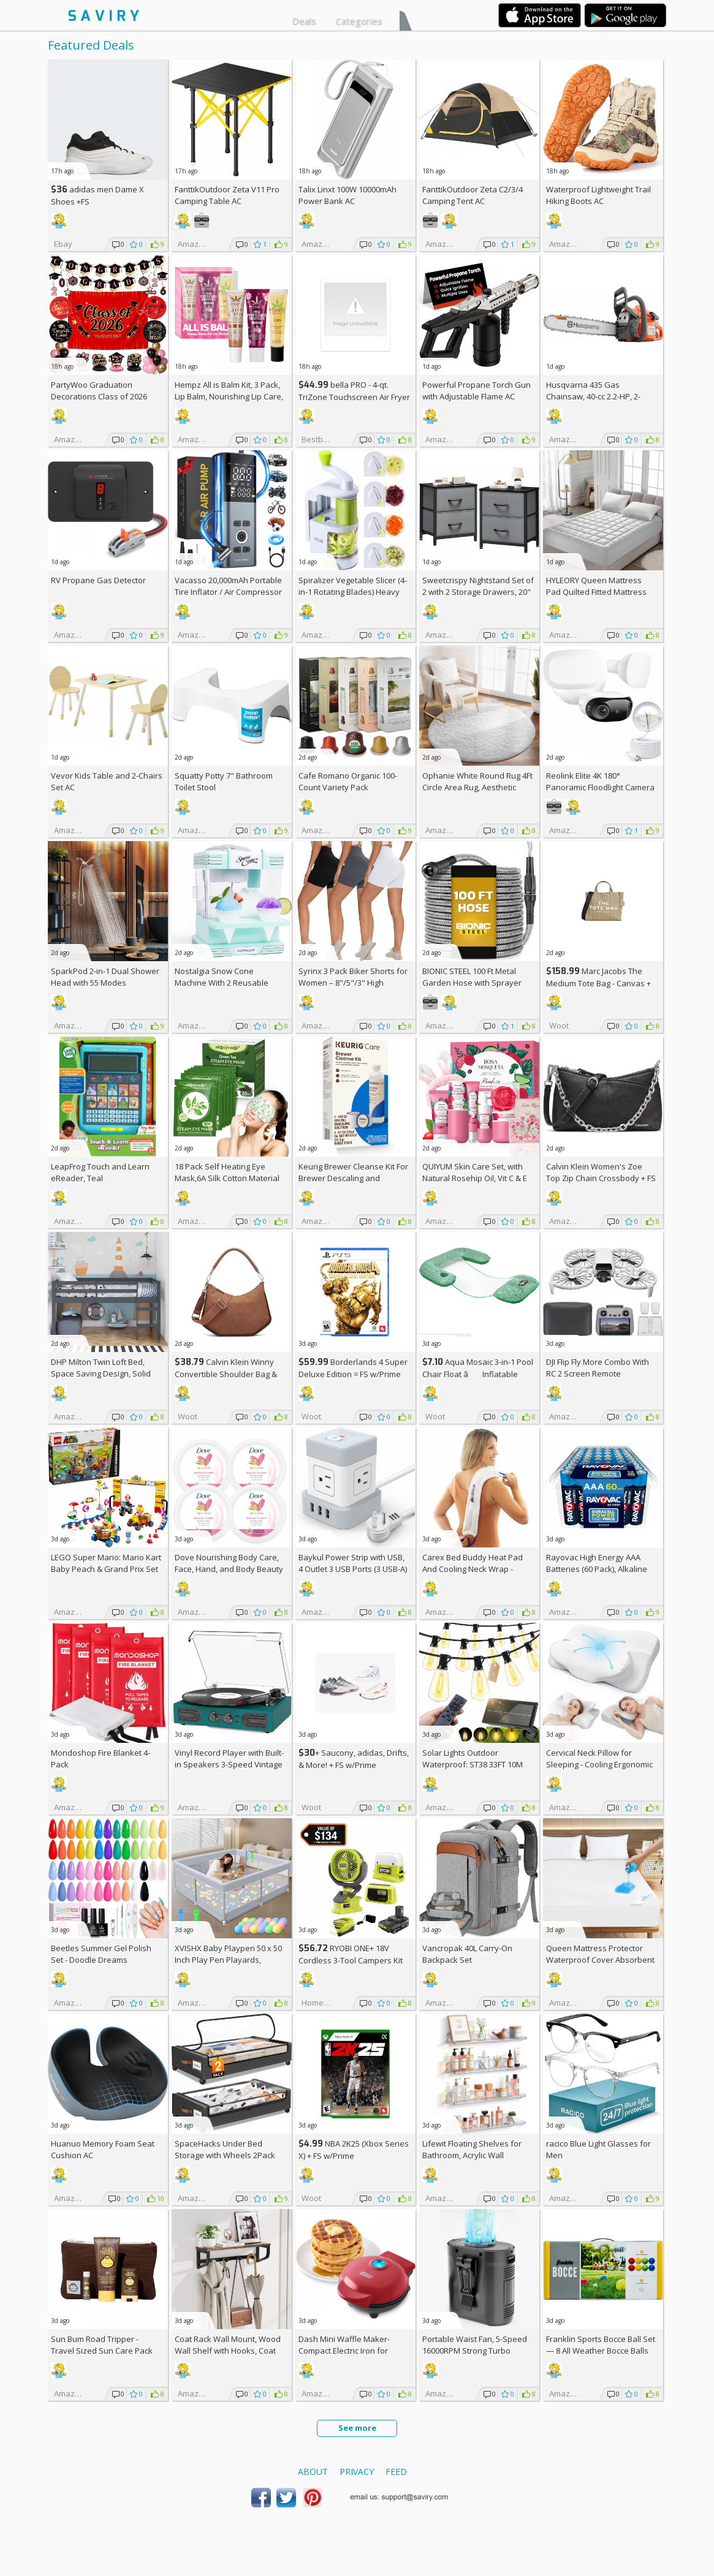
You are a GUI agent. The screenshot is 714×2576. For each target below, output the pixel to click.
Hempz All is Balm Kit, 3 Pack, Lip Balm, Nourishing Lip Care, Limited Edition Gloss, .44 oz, (229, 396)
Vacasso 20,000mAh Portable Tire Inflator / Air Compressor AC (228, 592)
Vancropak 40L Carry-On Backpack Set (467, 1954)
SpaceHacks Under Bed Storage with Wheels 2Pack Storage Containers (225, 2155)
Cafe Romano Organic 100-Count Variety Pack (347, 781)
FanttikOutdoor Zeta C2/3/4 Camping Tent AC (472, 195)
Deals (304, 21)
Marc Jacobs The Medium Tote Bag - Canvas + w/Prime (598, 982)
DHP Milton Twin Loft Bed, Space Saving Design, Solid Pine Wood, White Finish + (103, 1373)
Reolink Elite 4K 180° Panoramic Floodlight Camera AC (600, 787)
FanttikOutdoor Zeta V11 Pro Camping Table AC (227, 195)
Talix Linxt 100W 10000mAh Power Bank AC (347, 195)
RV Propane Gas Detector (98, 580)
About (313, 2471)
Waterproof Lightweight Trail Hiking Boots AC (598, 195)
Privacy (357, 2471)
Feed (396, 2471)
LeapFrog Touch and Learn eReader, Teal (100, 1172)
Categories (359, 21)
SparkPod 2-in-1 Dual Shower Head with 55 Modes (105, 976)
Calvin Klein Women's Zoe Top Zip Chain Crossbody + (601, 1172)
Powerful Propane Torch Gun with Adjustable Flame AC (476, 390)
